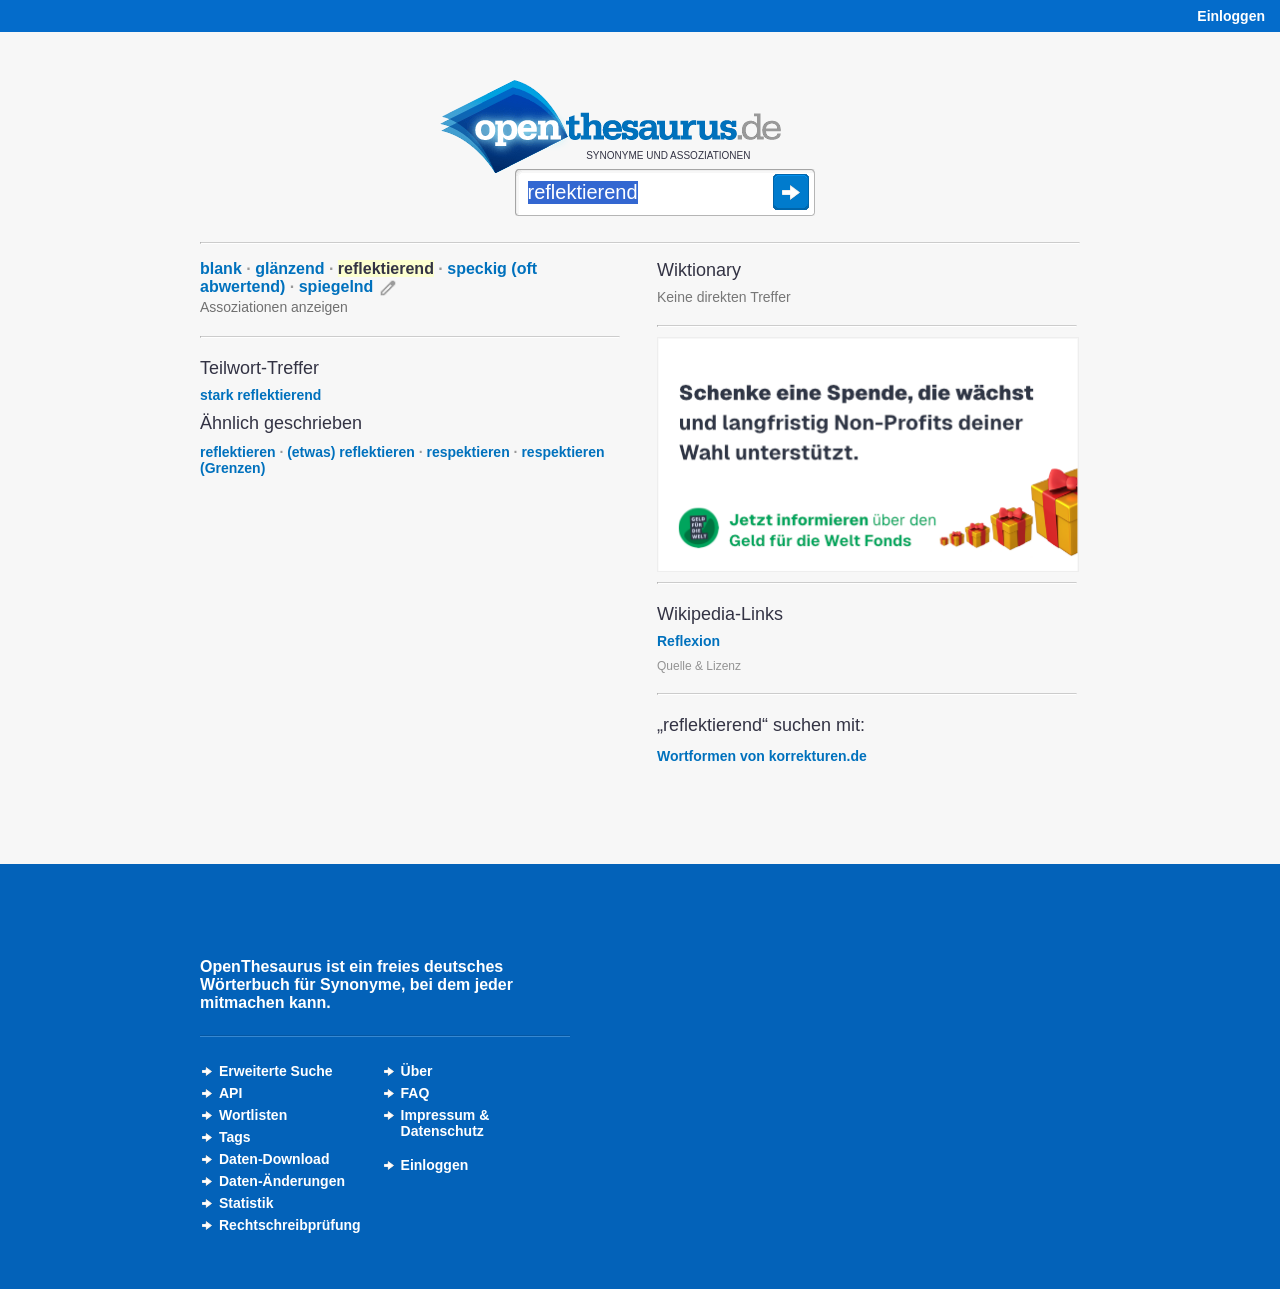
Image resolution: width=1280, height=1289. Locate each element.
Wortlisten (253, 1115)
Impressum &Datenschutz (445, 1123)
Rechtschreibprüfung (290, 1225)
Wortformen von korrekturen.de (762, 756)
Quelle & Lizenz (699, 666)
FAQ (415, 1093)
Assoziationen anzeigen (274, 307)
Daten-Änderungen (282, 1181)
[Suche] (665, 194)
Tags (235, 1137)
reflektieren (237, 452)
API (230, 1093)
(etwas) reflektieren (351, 452)
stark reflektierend (260, 395)
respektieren (467, 452)
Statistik (246, 1203)
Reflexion (688, 641)
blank (221, 268)
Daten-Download (274, 1159)
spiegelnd (336, 286)
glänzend (289, 268)
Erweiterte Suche (276, 1071)
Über (417, 1071)
